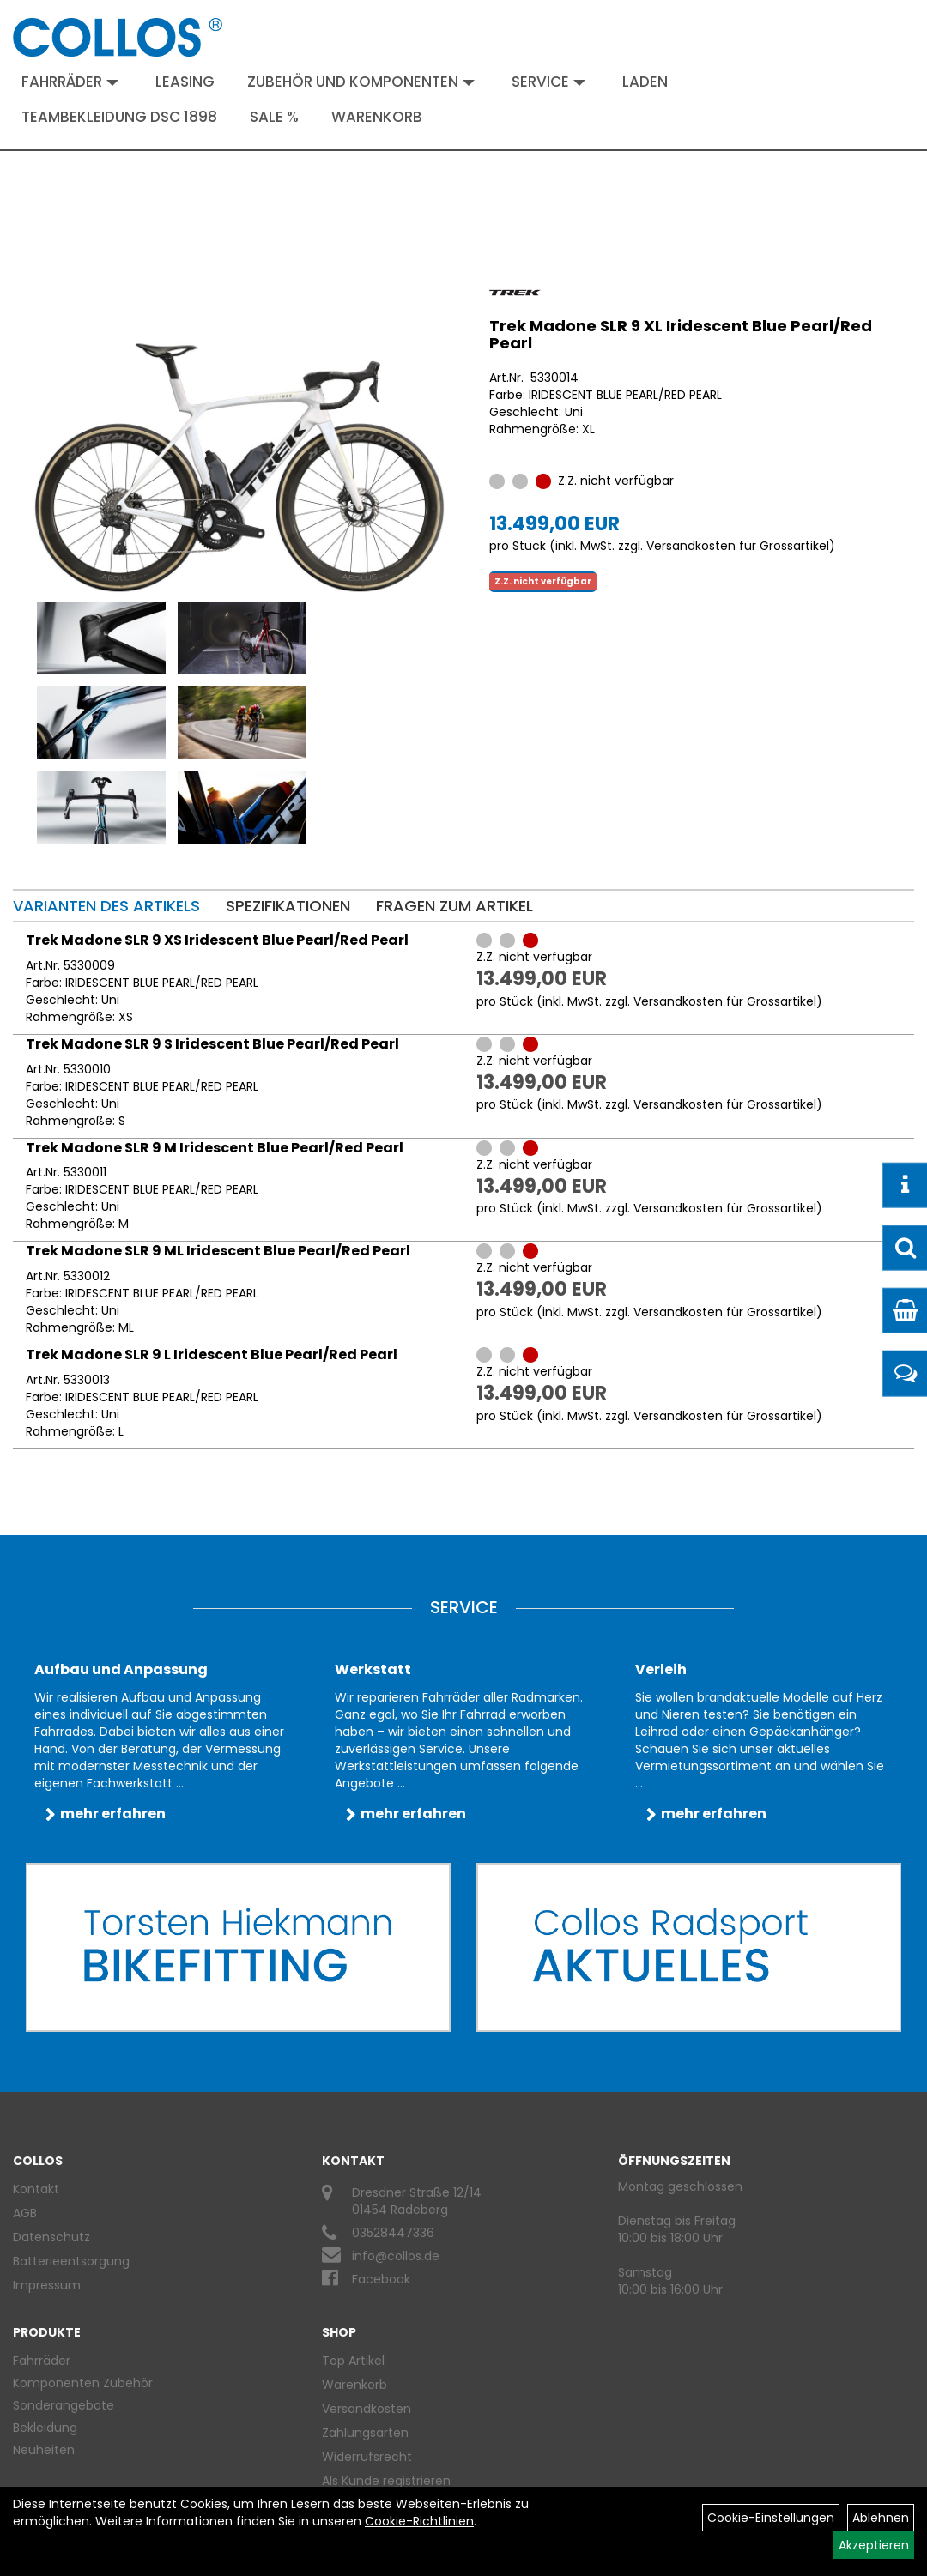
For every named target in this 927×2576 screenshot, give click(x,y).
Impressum (47, 2285)
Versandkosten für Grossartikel (737, 545)
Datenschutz (51, 2237)
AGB (25, 2213)
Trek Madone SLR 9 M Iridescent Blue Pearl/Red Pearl (214, 1148)
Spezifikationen (288, 905)
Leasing (185, 81)
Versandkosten (366, 2408)
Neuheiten (44, 2449)
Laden (645, 81)
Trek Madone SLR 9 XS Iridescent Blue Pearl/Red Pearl (217, 940)
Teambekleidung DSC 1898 (119, 116)
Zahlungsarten (365, 2432)
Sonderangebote (63, 2405)
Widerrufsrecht (367, 2456)
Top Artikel (353, 2360)
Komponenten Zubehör (83, 2383)
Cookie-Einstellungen (770, 2517)
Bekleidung (45, 2427)
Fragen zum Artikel (454, 905)
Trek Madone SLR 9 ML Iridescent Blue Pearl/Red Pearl (218, 1251)
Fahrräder (69, 81)
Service (548, 81)
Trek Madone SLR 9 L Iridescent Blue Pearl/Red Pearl (211, 1354)
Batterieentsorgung (71, 2261)
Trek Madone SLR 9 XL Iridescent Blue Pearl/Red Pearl (680, 334)
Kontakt (36, 2189)
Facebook (381, 2279)
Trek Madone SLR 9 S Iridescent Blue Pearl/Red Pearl (212, 1044)
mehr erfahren (113, 1813)
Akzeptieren (874, 2545)
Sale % (274, 116)
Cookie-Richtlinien (419, 2521)
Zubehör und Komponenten (361, 81)
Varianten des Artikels (106, 905)
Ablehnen (880, 2517)
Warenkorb (376, 116)
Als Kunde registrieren (386, 2480)
